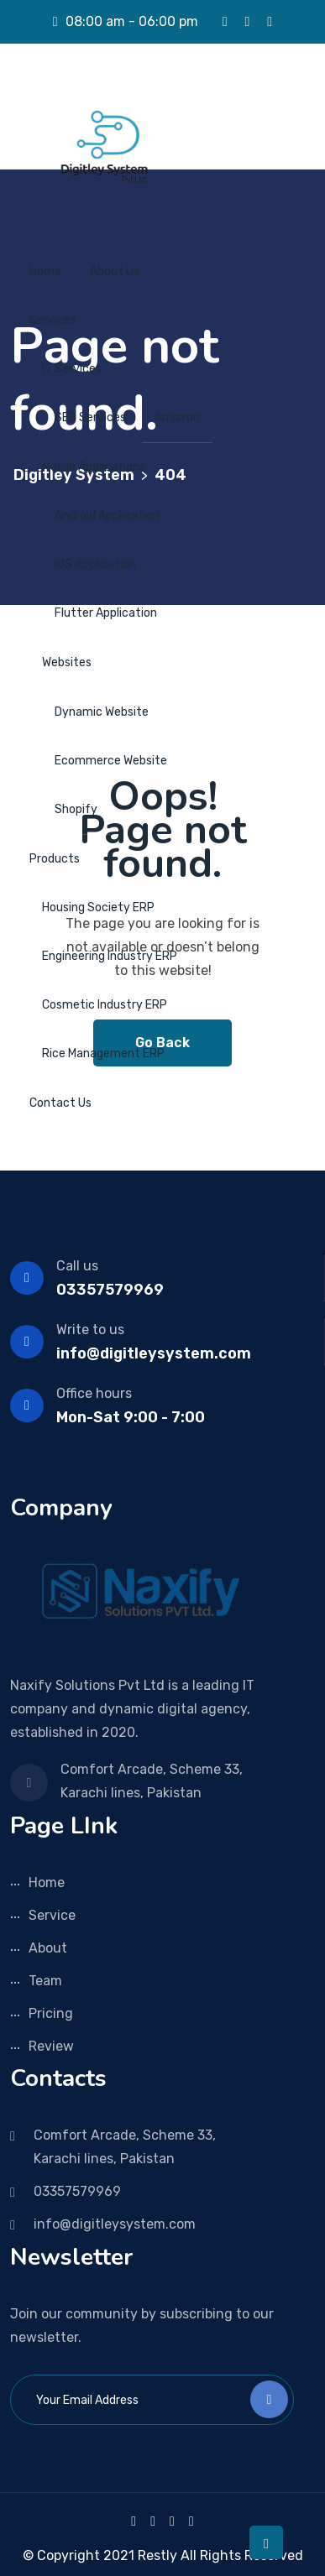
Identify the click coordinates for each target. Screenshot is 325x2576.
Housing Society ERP (98, 907)
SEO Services (90, 417)
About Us (114, 271)
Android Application (107, 515)
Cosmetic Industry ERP (104, 1005)
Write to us (90, 1330)
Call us (77, 1266)
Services (52, 320)
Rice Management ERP (103, 1053)
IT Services (72, 369)
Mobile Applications (93, 467)
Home (45, 271)
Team (45, 1981)
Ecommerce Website (111, 761)
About (48, 1948)
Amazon (177, 417)
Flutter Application (106, 613)
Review (51, 2046)
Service (52, 1915)
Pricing (51, 2013)
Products (54, 859)
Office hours (94, 1393)
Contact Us (60, 1103)
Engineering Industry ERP (109, 956)
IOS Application (95, 564)
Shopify (76, 809)
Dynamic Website (102, 712)
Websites (67, 662)
